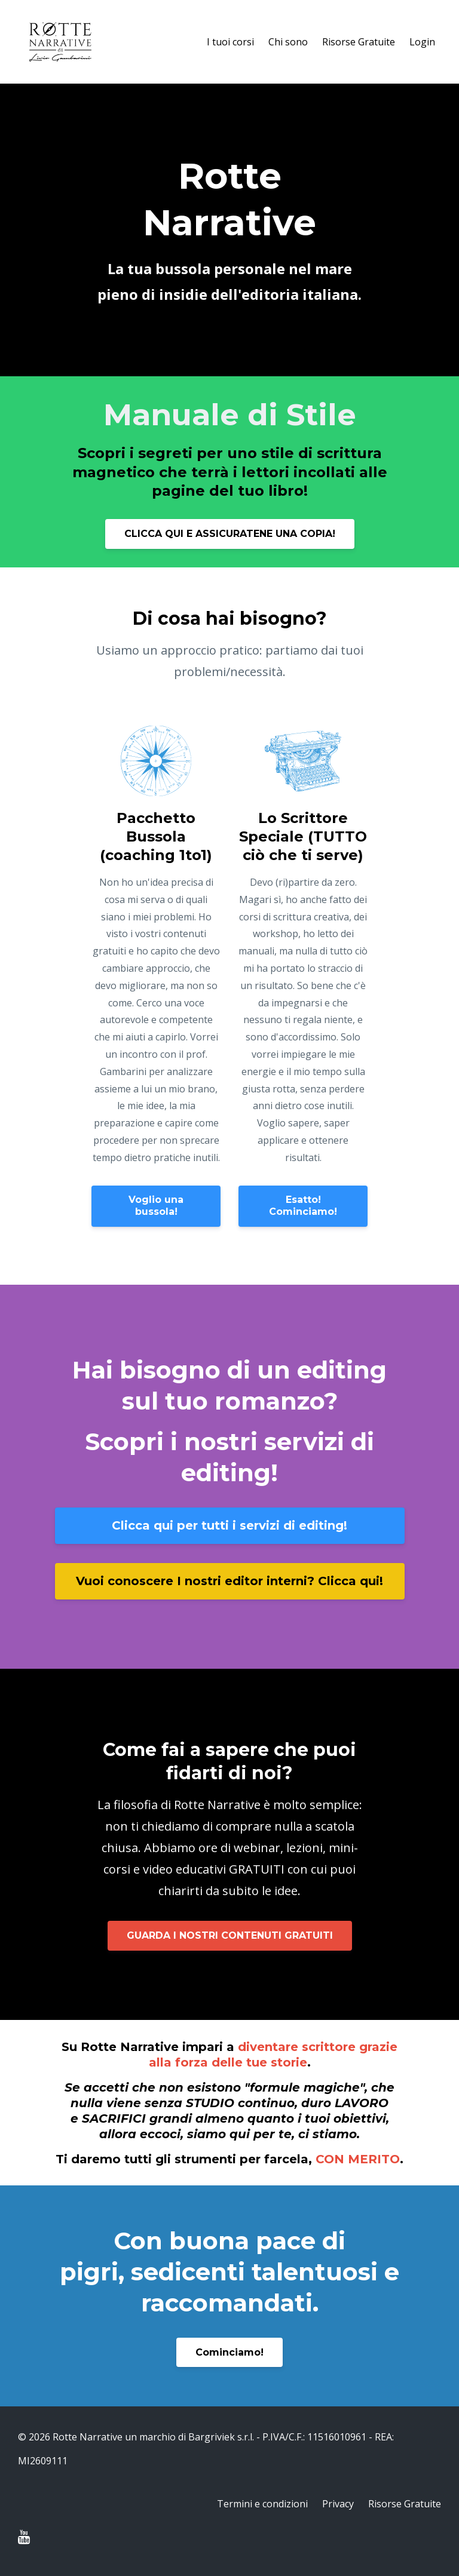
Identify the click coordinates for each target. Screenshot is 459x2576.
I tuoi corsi (230, 41)
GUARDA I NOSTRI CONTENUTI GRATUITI (230, 1935)
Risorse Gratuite (358, 41)
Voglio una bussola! (155, 1205)
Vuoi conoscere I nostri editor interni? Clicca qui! (229, 1581)
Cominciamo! (229, 2352)
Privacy (338, 2503)
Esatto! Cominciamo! (303, 1205)
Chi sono (288, 41)
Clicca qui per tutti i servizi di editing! (229, 1525)
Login (422, 41)
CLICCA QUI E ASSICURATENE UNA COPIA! (229, 533)
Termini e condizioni (262, 2503)
